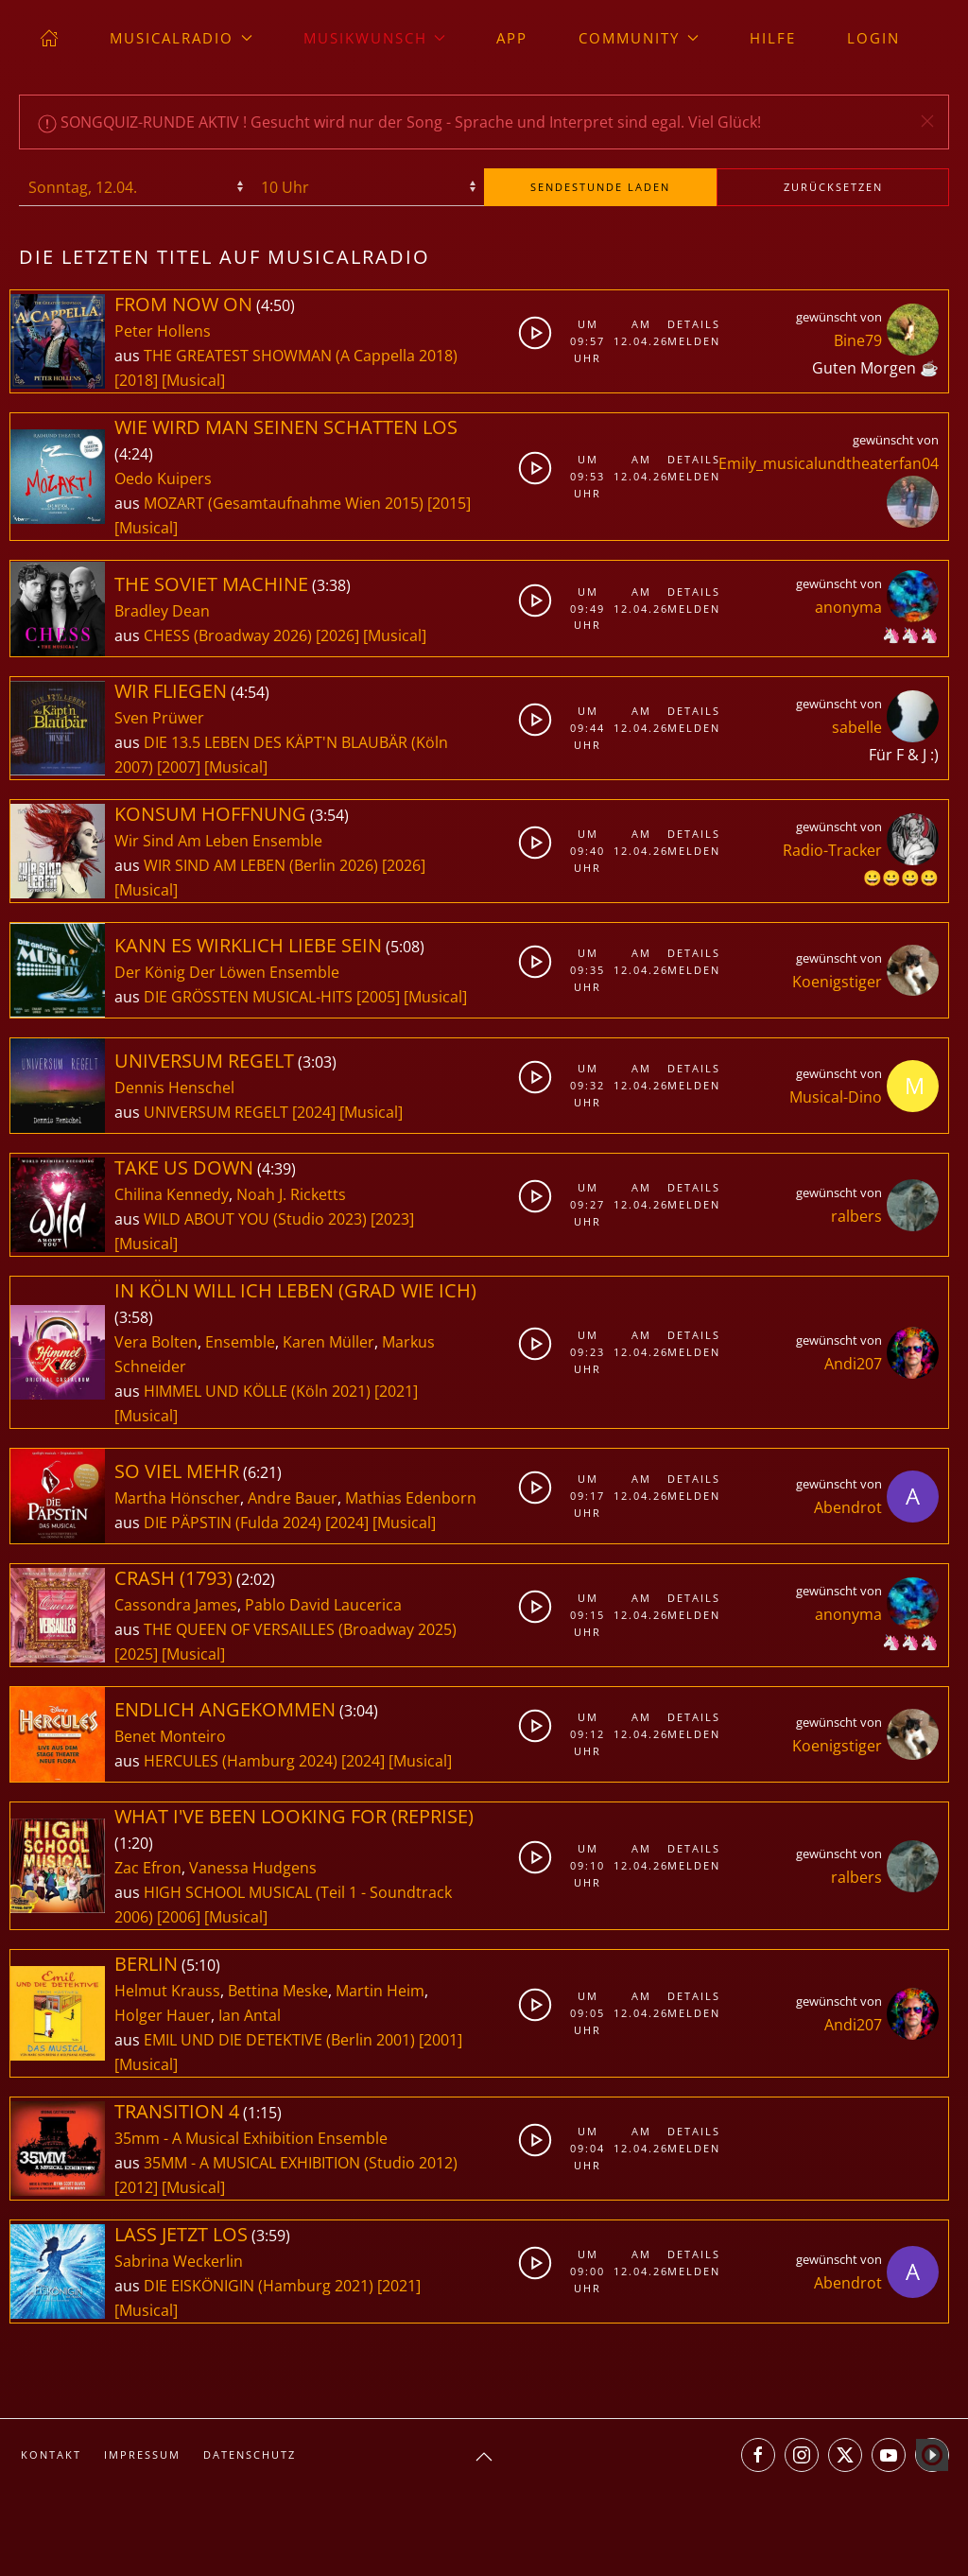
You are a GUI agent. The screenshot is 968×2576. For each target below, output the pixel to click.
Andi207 (853, 1363)
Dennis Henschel (174, 1087)
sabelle (857, 727)
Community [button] (639, 37)
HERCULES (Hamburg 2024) (240, 1760)
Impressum (142, 2454)
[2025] (136, 1654)
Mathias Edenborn (410, 1498)
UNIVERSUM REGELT (218, 1112)
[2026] (337, 635)
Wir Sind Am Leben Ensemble (218, 840)
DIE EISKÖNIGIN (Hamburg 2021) (258, 2285)
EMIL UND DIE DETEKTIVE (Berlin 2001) (279, 2039)
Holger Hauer (162, 2015)
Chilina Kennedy (171, 1194)
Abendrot (848, 1507)
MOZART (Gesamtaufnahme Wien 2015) (284, 503)
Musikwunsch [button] (374, 37)
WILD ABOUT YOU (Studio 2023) (255, 1219)
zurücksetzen (833, 187)
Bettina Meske (278, 1990)
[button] (927, 121)
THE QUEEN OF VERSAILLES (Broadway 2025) (300, 1629)
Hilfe (773, 37)
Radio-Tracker (832, 850)
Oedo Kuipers (163, 478)
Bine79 (858, 340)
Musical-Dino (835, 1097)
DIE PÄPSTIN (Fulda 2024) (232, 1522)
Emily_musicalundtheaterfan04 (828, 463)
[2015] (449, 503)
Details (690, 324)
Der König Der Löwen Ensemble (226, 972)
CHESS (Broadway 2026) (228, 635)
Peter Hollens (162, 331)
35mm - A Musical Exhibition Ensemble (251, 2138)
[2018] (136, 380)
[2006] (178, 1916)
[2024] (314, 1112)
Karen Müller (328, 1342)
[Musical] (193, 380)
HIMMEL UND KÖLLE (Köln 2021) (257, 1391)
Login (873, 37)
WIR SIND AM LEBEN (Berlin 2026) (261, 865)
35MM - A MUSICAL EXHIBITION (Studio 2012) (301, 2162)
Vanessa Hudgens (253, 1867)
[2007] (178, 767)
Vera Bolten (156, 1342)
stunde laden (600, 187)
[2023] (392, 1219)
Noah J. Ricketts (291, 1194)
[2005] (378, 996)
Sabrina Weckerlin (178, 2261)
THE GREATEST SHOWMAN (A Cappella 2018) (301, 355)
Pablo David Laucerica (323, 1604)
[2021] (396, 1391)
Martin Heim (380, 1990)
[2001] (440, 2039)
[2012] (136, 2187)
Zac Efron (148, 1867)
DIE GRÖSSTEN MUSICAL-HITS (250, 996)
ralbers (856, 1216)
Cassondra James (175, 1604)
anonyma (848, 607)
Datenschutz (249, 2454)
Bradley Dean (162, 610)
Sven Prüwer (159, 717)
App (511, 37)
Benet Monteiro (170, 1736)
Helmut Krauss (167, 1990)
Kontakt (51, 2454)
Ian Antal (249, 2015)
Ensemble (240, 1342)
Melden (690, 341)
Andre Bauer (292, 1498)
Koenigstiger (837, 981)
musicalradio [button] (181, 37)
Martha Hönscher (177, 1498)
